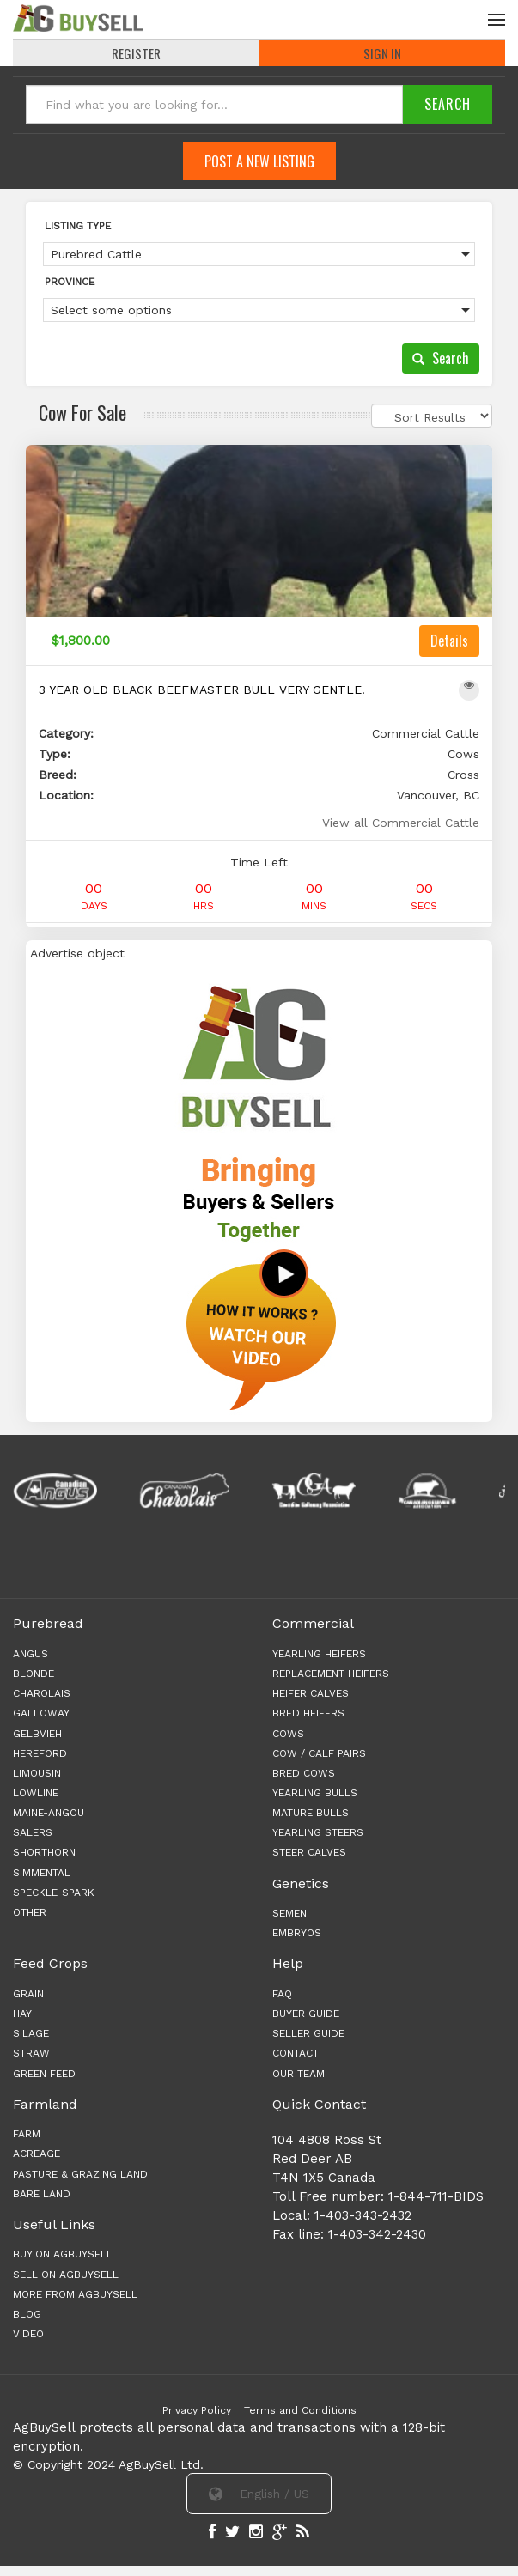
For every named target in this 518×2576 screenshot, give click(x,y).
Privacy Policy (196, 2410)
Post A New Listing (259, 161)
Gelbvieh (37, 1734)
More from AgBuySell (75, 2294)
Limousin (37, 1773)
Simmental (41, 1873)
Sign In (382, 53)
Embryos (296, 1933)
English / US (259, 2493)
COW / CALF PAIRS (319, 1753)
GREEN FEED (44, 2074)
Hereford (40, 1753)
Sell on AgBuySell (66, 2275)
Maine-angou (48, 1813)
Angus (30, 1654)
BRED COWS (303, 1773)
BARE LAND (41, 2194)
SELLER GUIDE (308, 2033)
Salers (32, 1832)
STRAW (31, 2053)
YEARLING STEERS (317, 1832)
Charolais (41, 1693)
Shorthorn (44, 1852)
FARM (26, 2134)
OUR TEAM (298, 2074)
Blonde (33, 1674)
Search (440, 358)
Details (449, 640)
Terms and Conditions (300, 2410)
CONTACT (295, 2053)
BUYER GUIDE (305, 2014)
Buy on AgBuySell (63, 2254)
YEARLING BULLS (314, 1793)
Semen (289, 1913)
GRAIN (28, 1994)
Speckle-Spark (53, 1892)
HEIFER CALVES (310, 1693)
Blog (27, 2314)
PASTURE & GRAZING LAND (80, 2174)
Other (29, 1912)
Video (28, 2334)
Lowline (35, 1793)
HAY (22, 2014)
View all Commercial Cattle (400, 822)
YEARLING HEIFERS (319, 1654)
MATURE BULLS (310, 1813)
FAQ (282, 1994)
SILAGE (31, 2033)
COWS (288, 1734)
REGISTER (136, 53)
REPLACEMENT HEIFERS (330, 1674)
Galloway (41, 1713)
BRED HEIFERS (308, 1713)
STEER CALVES (309, 1852)
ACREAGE (36, 2154)
